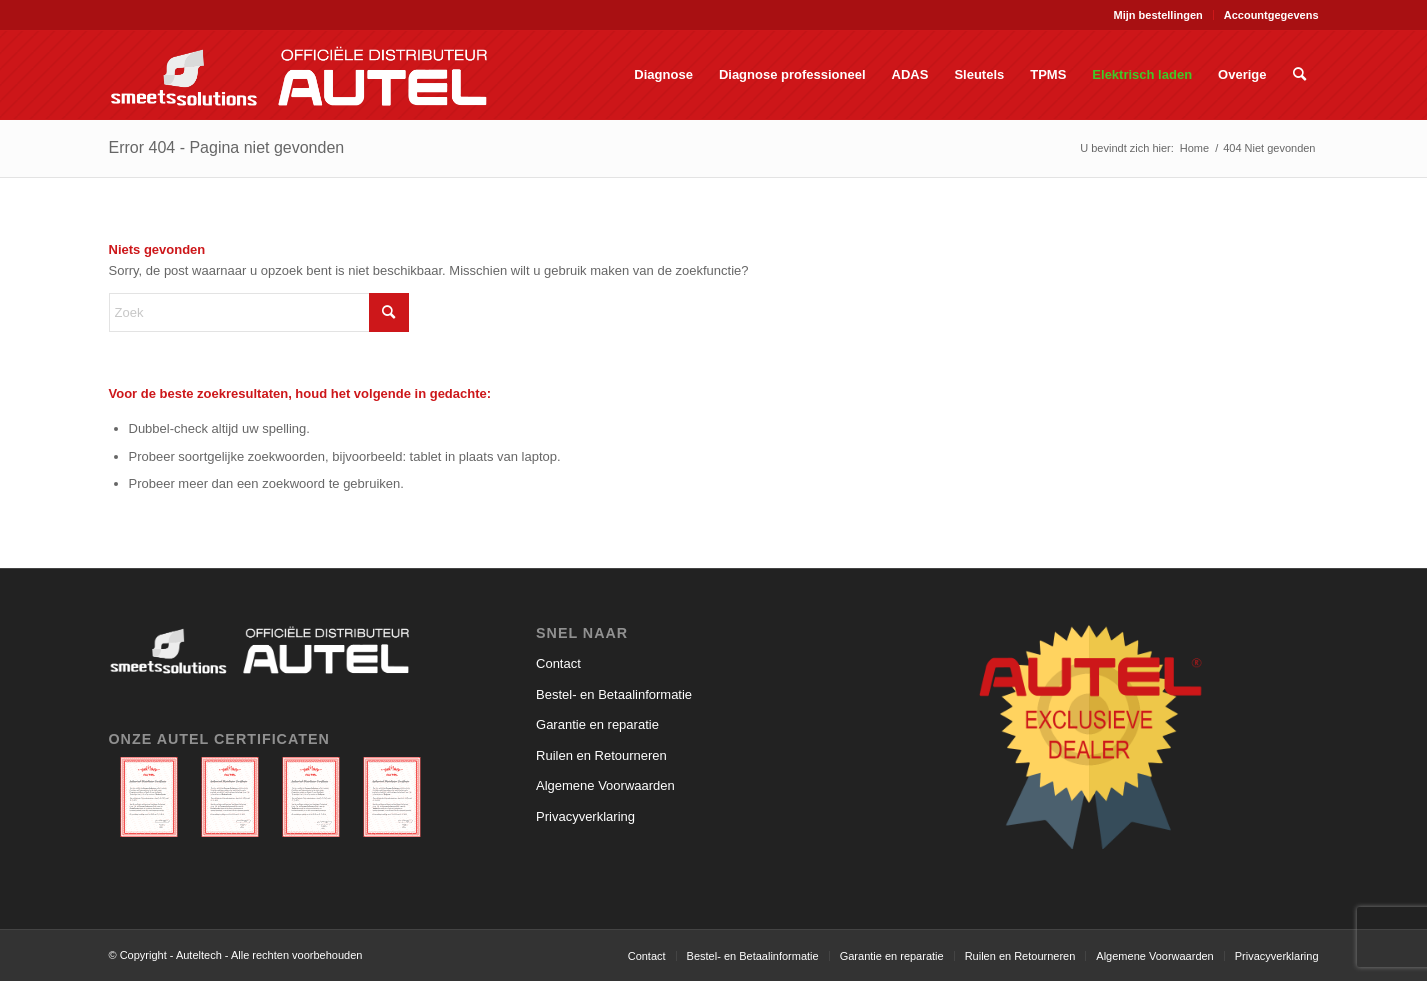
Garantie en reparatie (597, 724)
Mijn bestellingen (1158, 15)
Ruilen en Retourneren (601, 755)
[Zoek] (1299, 75)
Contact (558, 663)
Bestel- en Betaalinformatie (614, 694)
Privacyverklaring (585, 816)
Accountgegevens (1271, 15)
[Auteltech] (298, 75)
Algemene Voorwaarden (605, 785)
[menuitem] (1159, 15)
